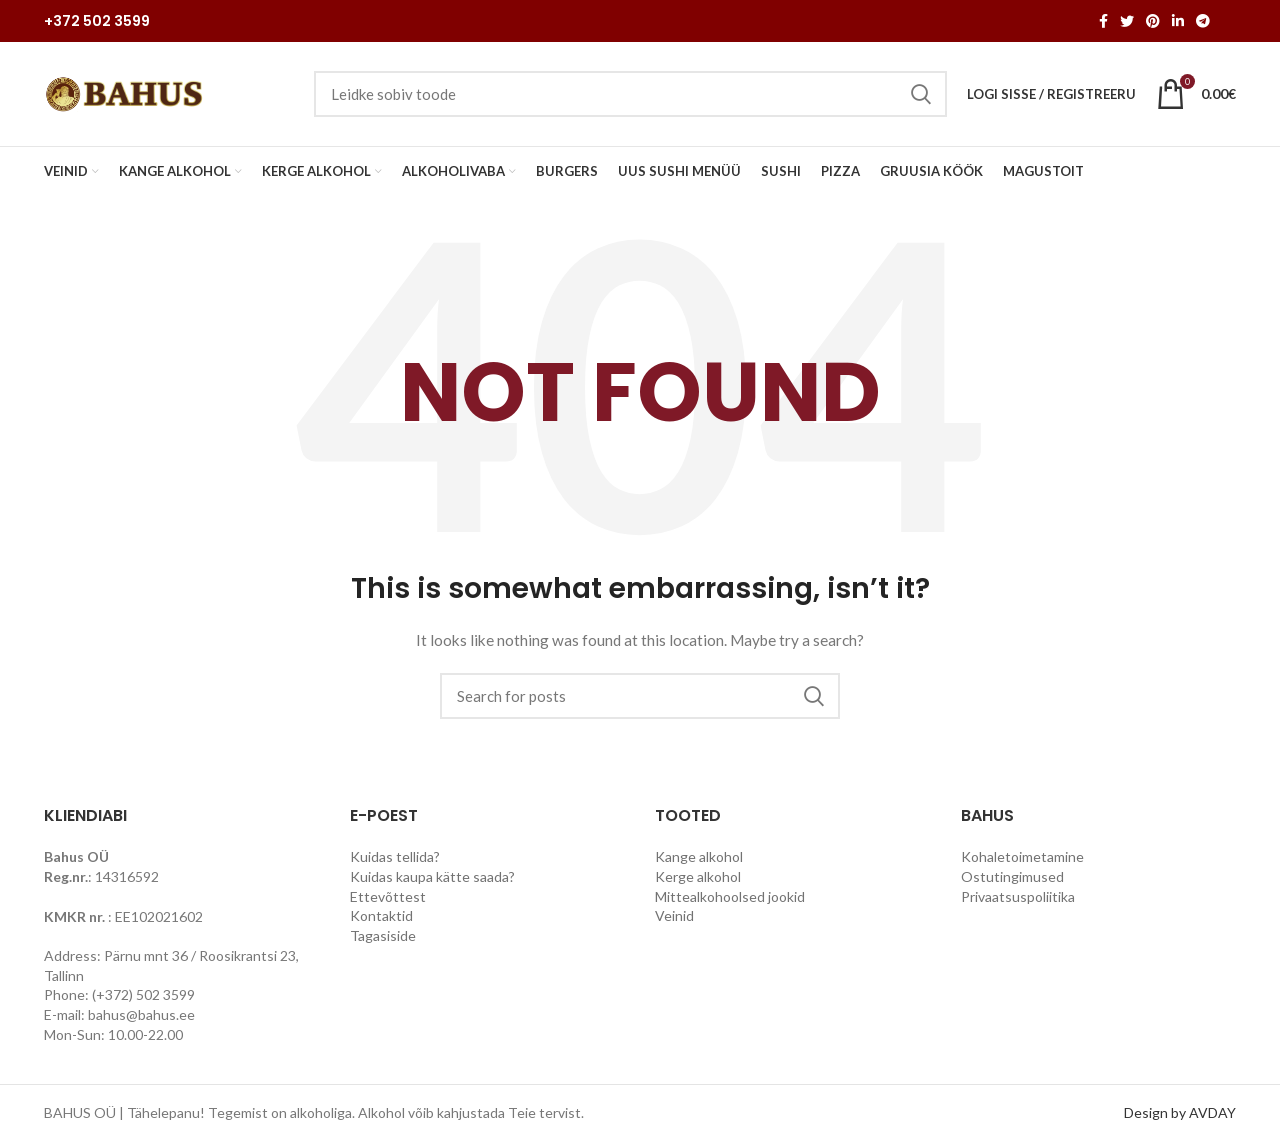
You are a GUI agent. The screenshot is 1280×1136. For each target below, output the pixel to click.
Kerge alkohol (698, 876)
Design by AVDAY (1180, 1112)
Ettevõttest (388, 896)
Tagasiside (383, 935)
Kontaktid (381, 915)
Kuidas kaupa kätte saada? (432, 876)
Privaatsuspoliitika (1018, 896)
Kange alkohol (699, 856)
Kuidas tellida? (395, 856)
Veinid (674, 915)
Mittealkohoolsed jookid (730, 896)
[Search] (640, 696)
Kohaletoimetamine (1022, 856)
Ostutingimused (1012, 876)
